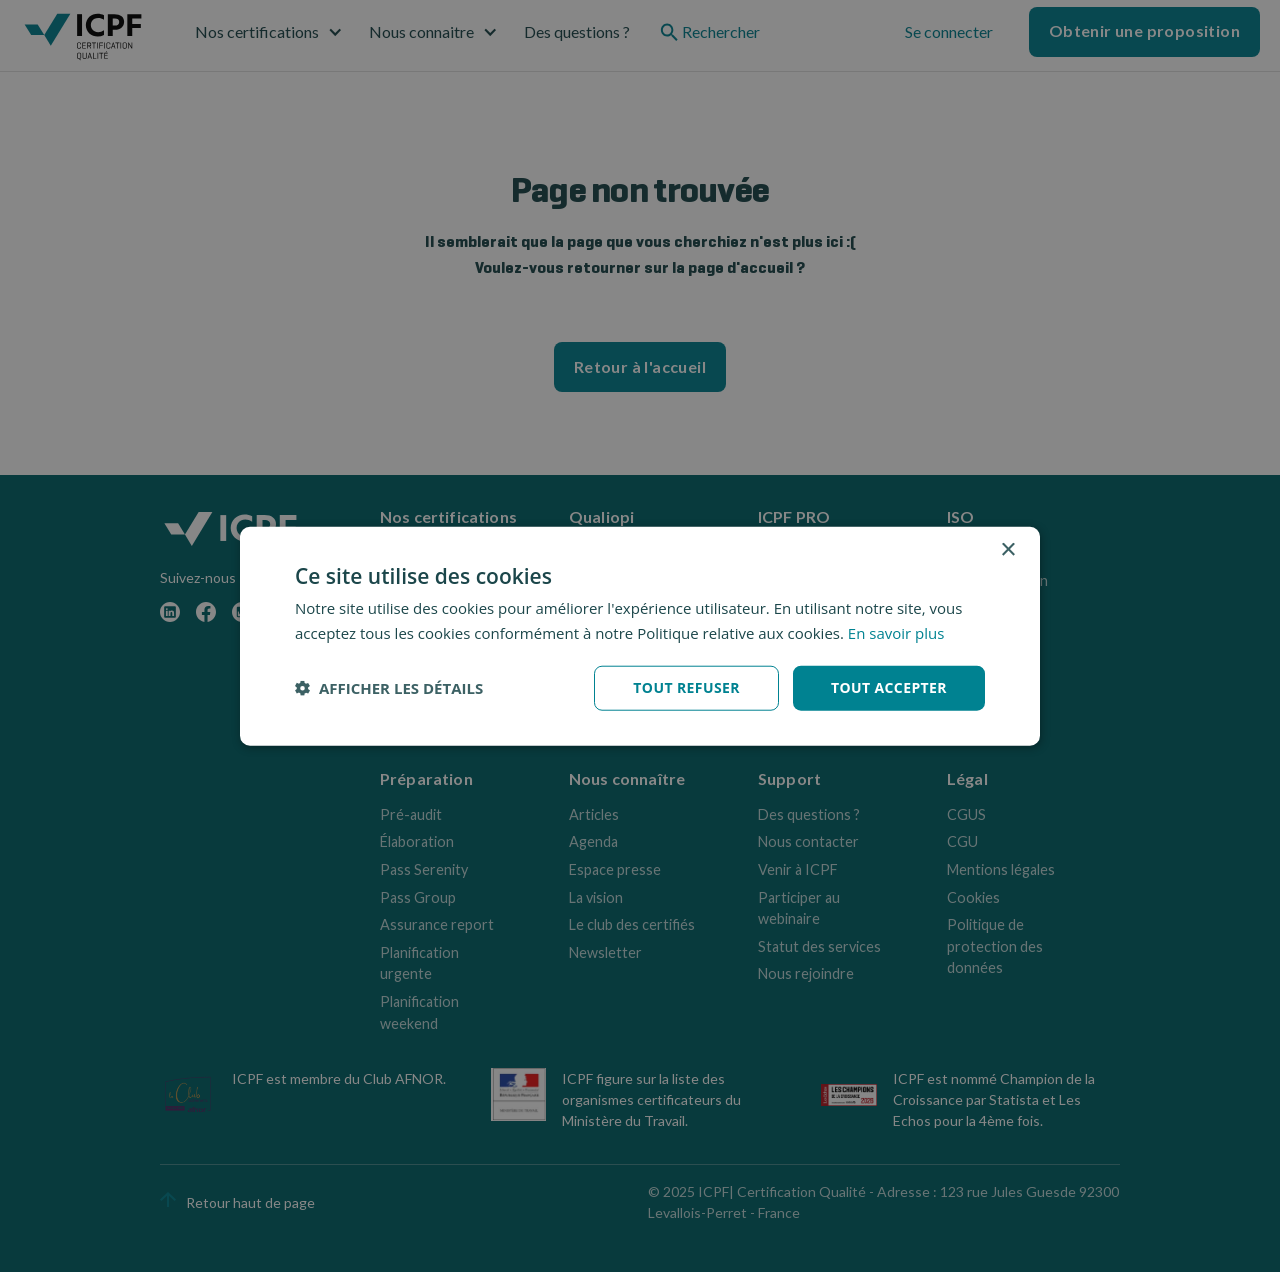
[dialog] (640, 636)
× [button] (1007, 550)
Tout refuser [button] (686, 687)
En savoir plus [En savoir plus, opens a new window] (896, 633)
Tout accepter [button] (889, 687)
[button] (389, 688)
